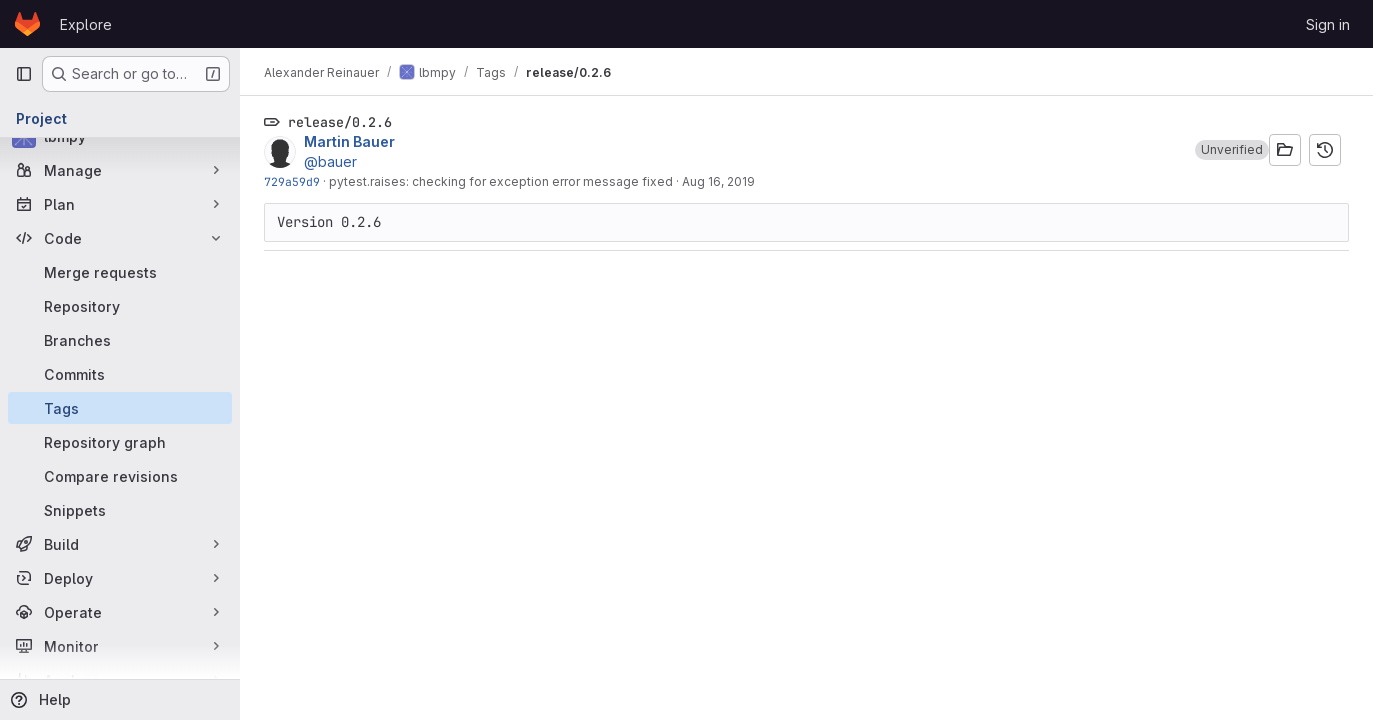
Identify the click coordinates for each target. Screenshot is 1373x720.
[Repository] (120, 306)
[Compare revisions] (120, 476)
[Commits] (120, 374)
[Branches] (120, 340)
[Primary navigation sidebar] (24, 74)
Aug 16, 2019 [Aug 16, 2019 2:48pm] (718, 181)
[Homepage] (27, 24)
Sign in (1328, 24)
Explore (86, 24)
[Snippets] (120, 510)
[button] (1232, 150)
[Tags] (120, 408)
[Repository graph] (120, 442)
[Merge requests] (120, 272)
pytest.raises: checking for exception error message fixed (501, 181)
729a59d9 (292, 181)
